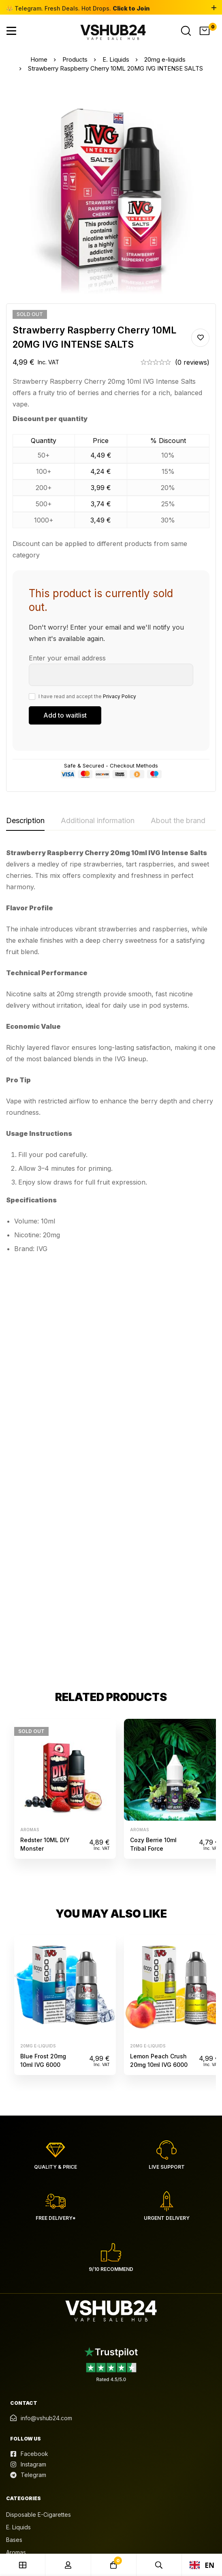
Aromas (29, 1420)
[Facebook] (29, 2045)
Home (38, 59)
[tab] (25, 821)
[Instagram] (28, 2055)
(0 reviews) (192, 362)
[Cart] (204, 31)
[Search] (186, 31)
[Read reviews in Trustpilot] (111, 1954)
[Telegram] (28, 2066)
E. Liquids (115, 59)
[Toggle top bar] (214, 8)
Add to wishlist (200, 338)
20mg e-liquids (165, 59)
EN (202, 2565)
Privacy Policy (119, 696)
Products (75, 59)
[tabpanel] (111, 1054)
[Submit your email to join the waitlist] (65, 715)
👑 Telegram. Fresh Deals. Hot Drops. (78, 8)
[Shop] (22, 2565)
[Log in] (68, 2565)
